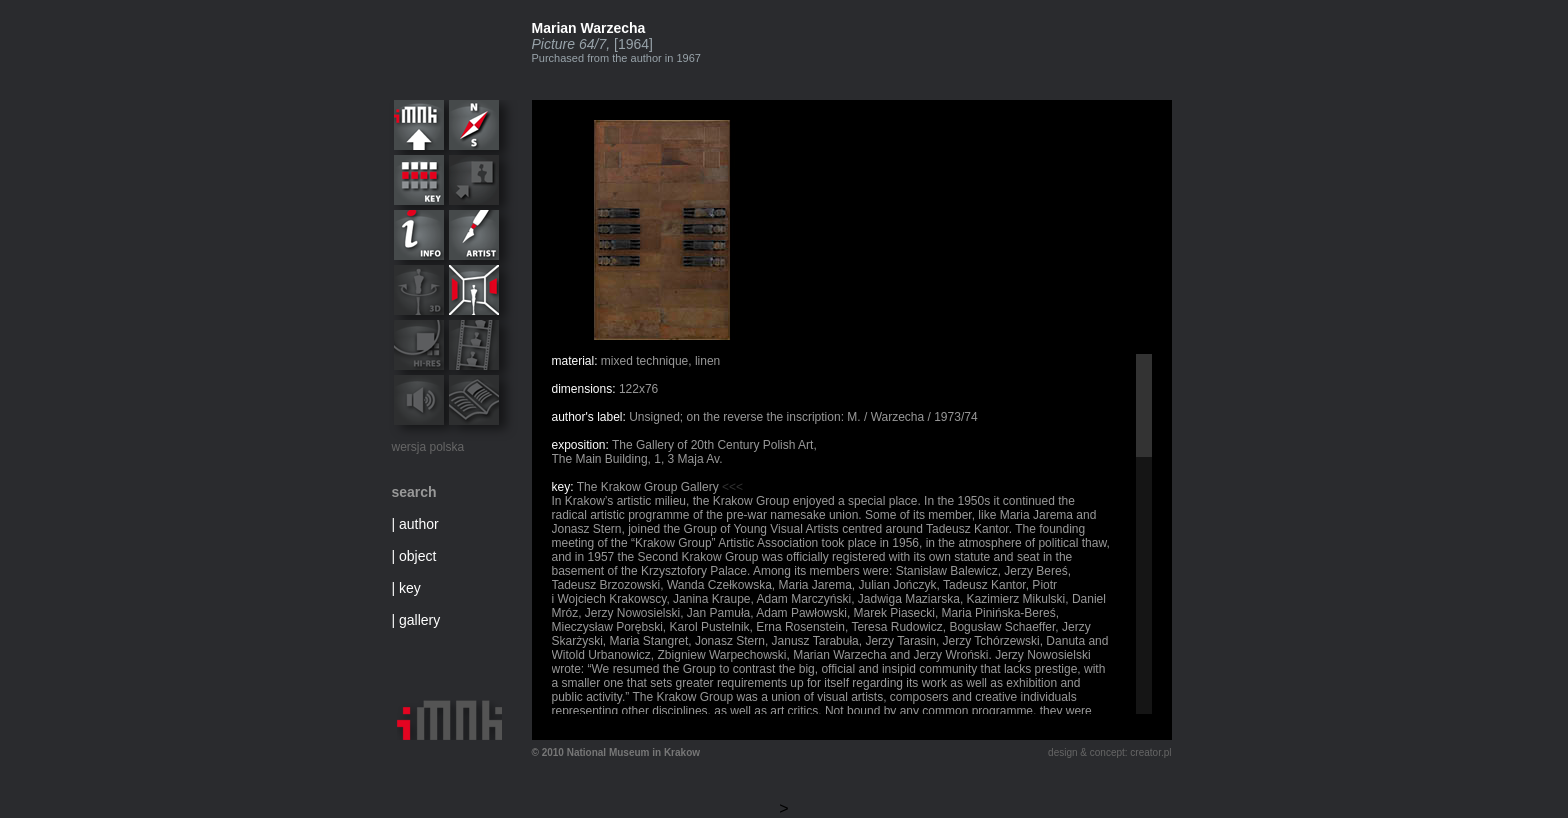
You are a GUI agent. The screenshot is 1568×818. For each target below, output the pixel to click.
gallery (419, 620)
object (417, 556)
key (410, 588)
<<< (732, 487)
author (419, 524)
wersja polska (428, 447)
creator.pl (1150, 752)
